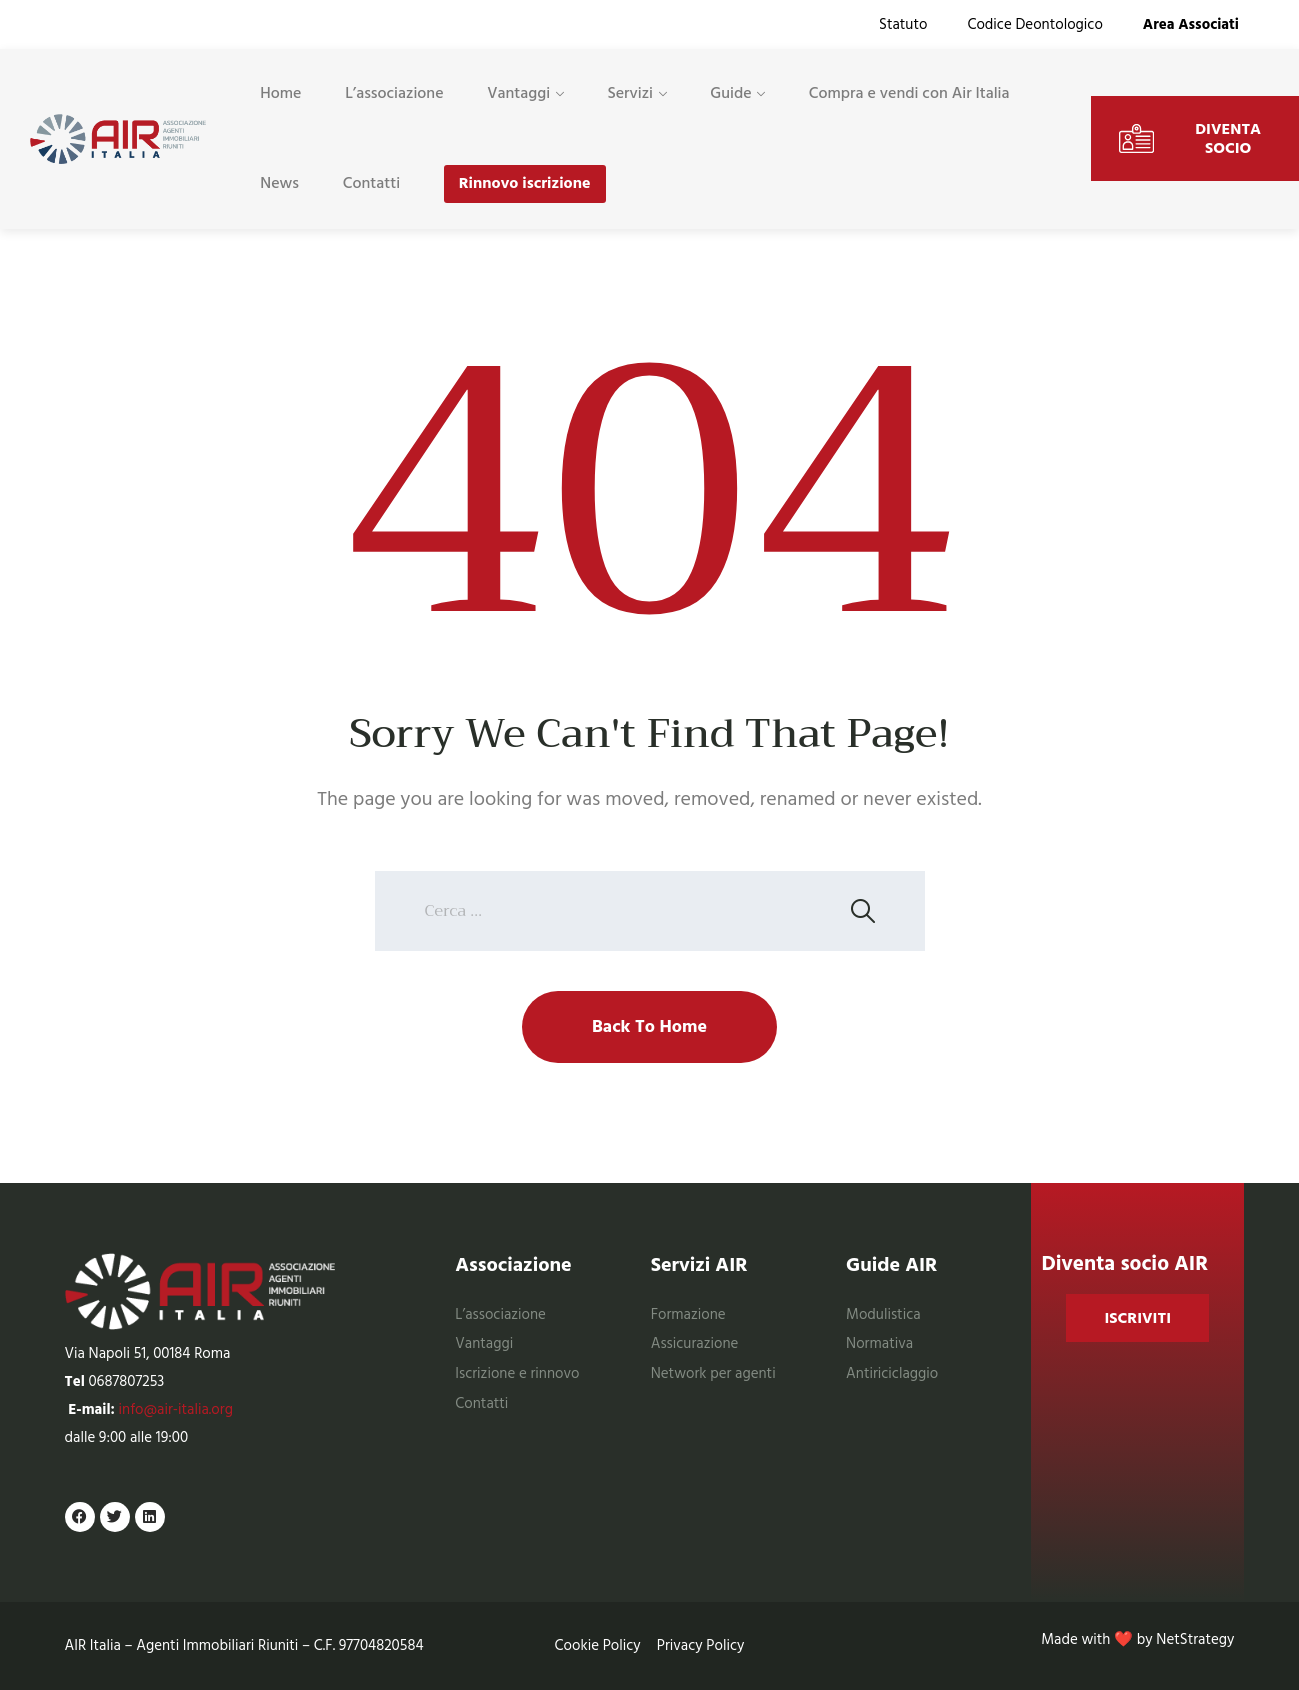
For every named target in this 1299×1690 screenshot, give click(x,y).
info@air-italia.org (176, 1409)
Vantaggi (518, 93)
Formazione (688, 1314)
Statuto (903, 24)
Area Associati (1191, 24)
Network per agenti (713, 1373)
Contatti (371, 183)
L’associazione (394, 93)
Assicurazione (695, 1343)
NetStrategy (1195, 1639)
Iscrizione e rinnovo (517, 1373)
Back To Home (649, 1026)
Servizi (630, 93)
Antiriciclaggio (892, 1373)
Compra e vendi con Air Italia (909, 93)
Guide (730, 93)
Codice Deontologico (1034, 24)
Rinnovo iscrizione (525, 183)
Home (280, 93)
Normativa (879, 1343)
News (279, 183)
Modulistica (883, 1314)
